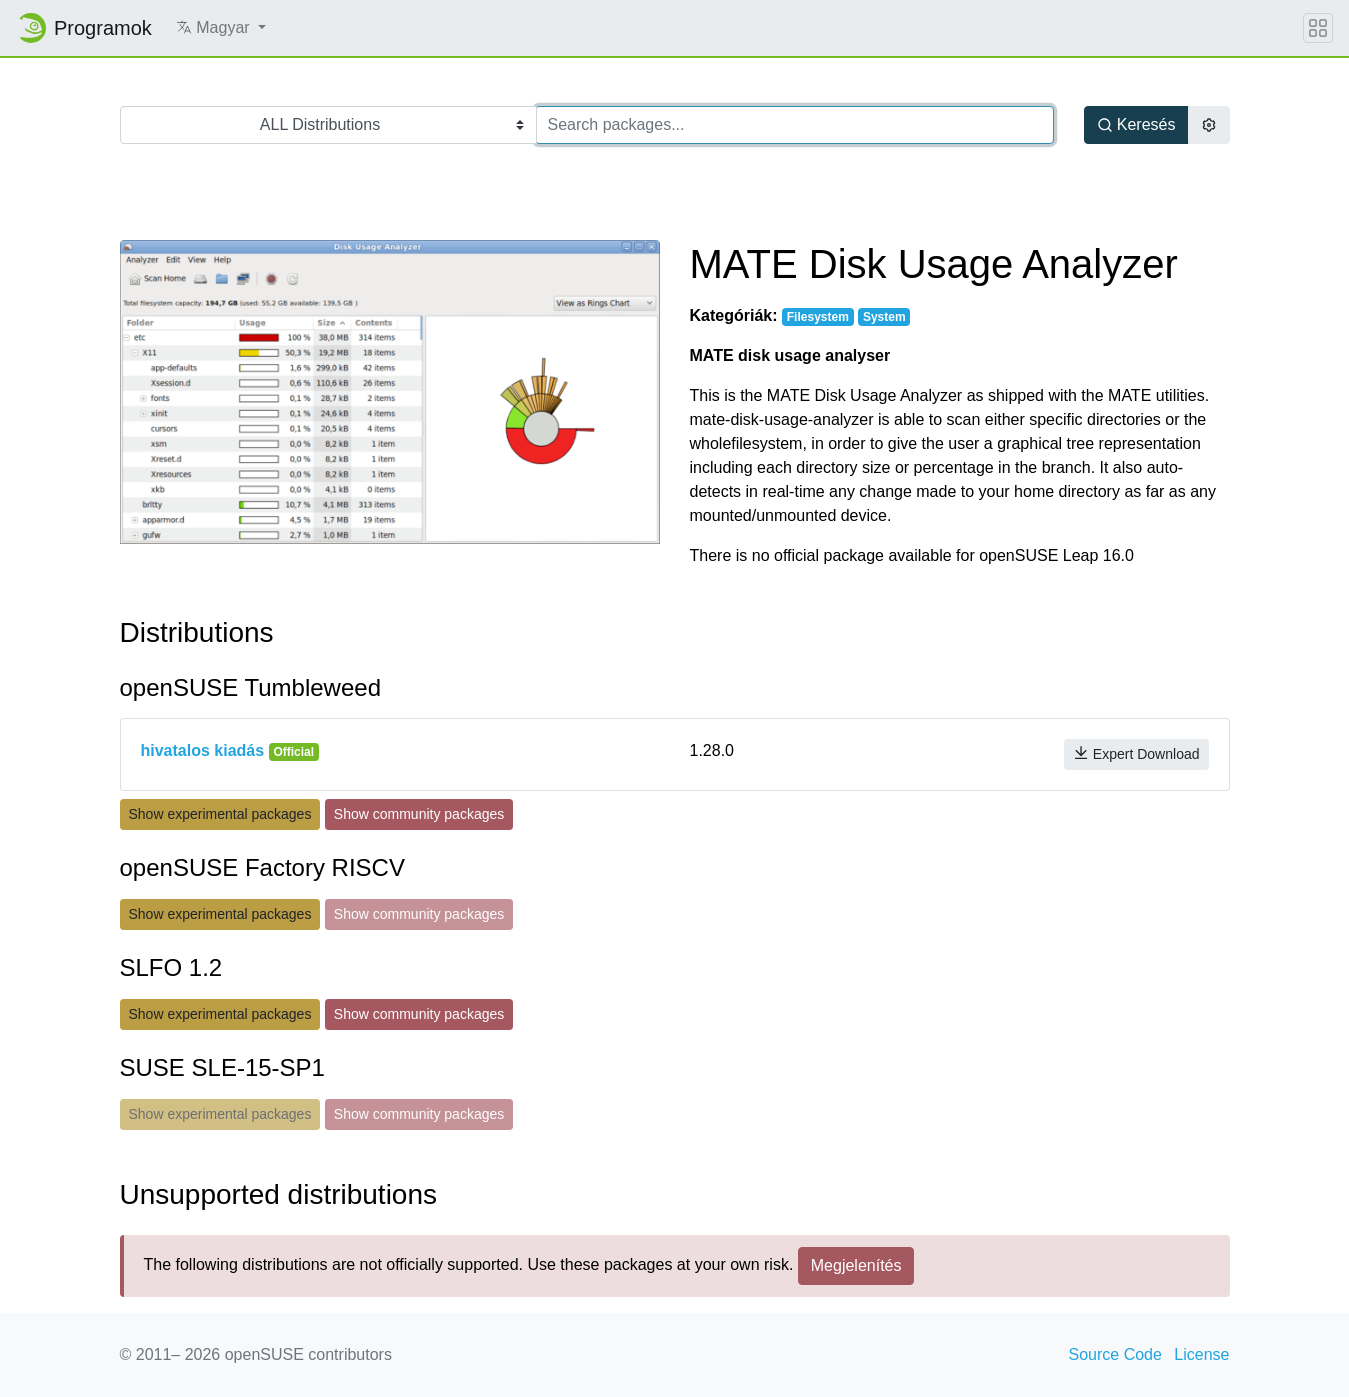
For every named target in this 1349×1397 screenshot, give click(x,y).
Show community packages (419, 814)
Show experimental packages (220, 814)
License (1201, 1354)
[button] (221, 28)
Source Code (1115, 1354)
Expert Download (1136, 753)
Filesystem (818, 317)
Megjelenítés (856, 1265)
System (884, 317)
